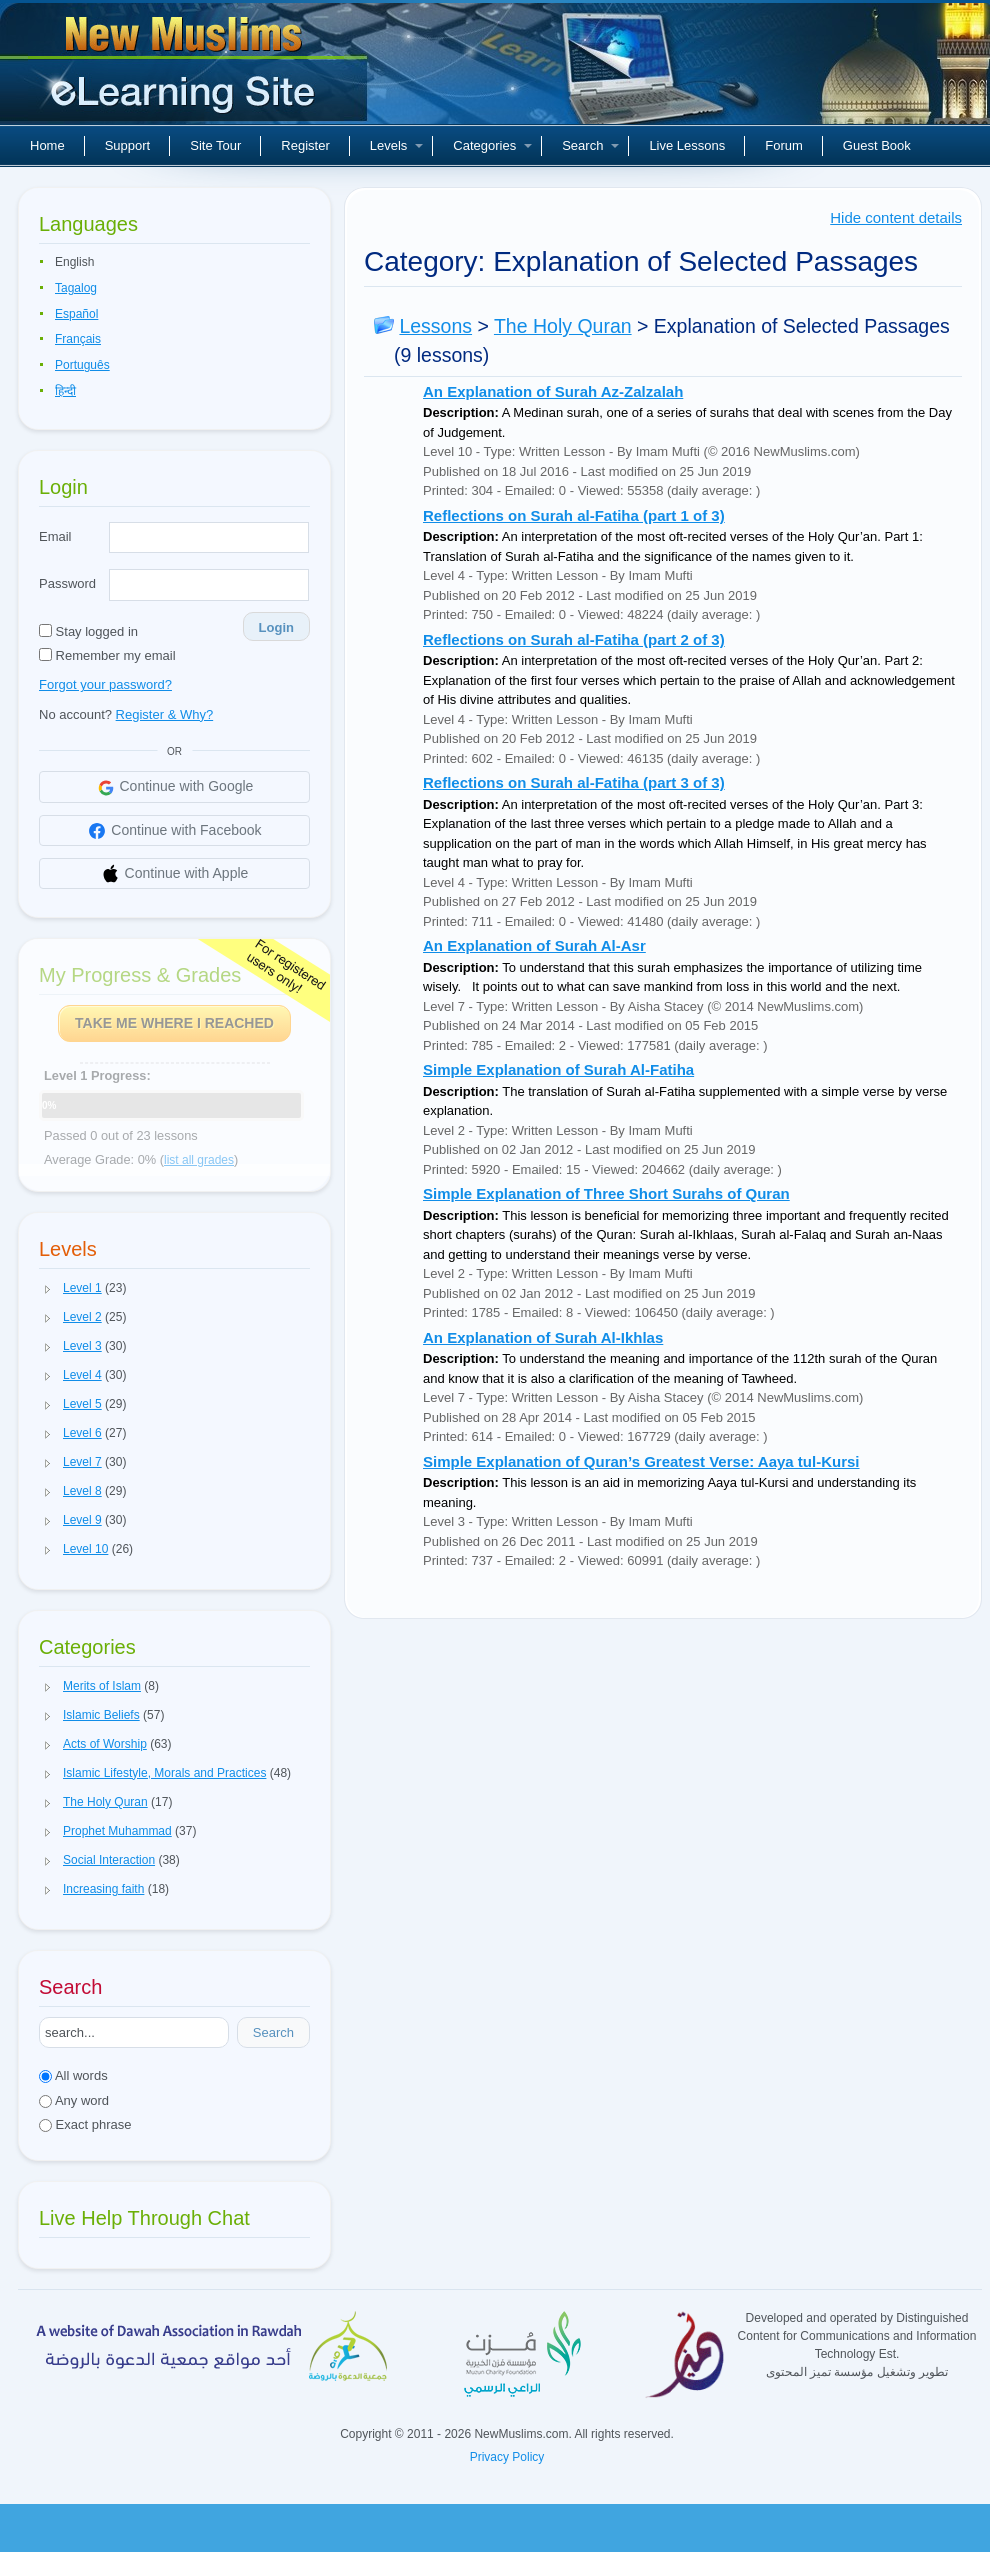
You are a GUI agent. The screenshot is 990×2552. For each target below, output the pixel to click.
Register (305, 145)
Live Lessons (687, 145)
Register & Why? (165, 714)
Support (128, 145)
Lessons (435, 326)
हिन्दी (65, 391)
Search (590, 145)
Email (55, 536)
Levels (397, 145)
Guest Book (877, 145)
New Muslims (186, 70)
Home (47, 145)
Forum (784, 145)
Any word (74, 2100)
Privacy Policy (507, 2457)
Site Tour (215, 145)
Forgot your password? (105, 684)
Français (78, 339)
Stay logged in (88, 631)
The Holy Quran (563, 326)
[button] (48, 1289)
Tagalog (76, 288)
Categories (492, 145)
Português (82, 365)
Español (76, 314)
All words (73, 2075)
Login (276, 627)
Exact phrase (85, 2124)
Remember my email (107, 655)
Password (67, 583)
